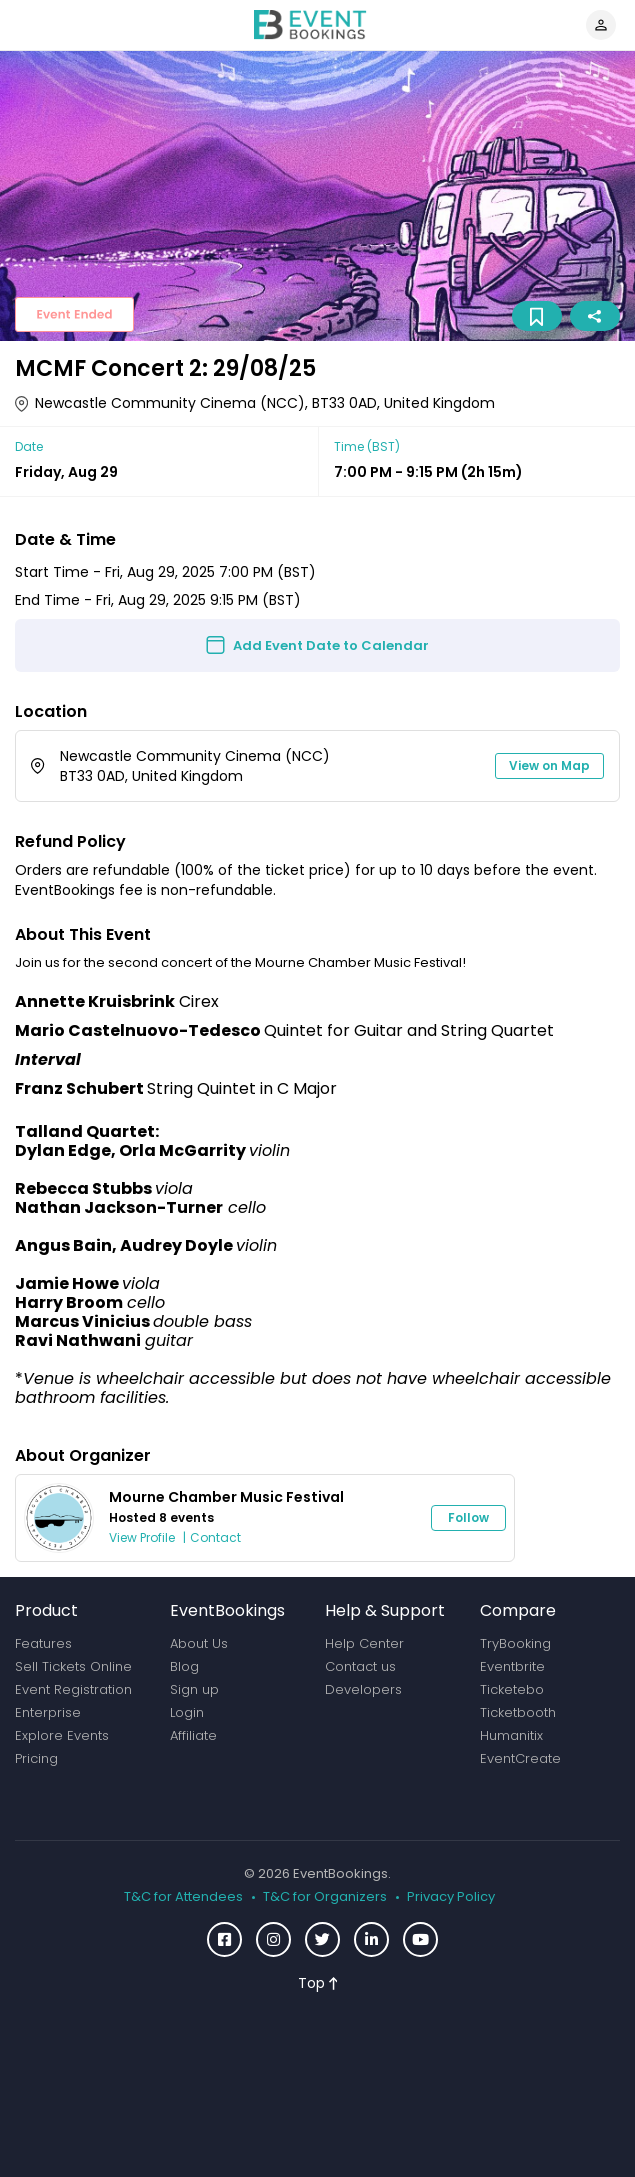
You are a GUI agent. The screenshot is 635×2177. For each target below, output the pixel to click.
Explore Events (62, 1735)
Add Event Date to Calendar (331, 645)
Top (318, 1983)
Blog (184, 1666)
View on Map (549, 765)
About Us (199, 1643)
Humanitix (511, 1735)
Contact (215, 1537)
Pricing (36, 1758)
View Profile (142, 1537)
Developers (363, 1689)
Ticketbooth (518, 1712)
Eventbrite (512, 1666)
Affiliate (193, 1735)
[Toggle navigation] (29, 25)
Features (43, 1643)
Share (594, 316)
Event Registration (73, 1689)
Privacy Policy (451, 1897)
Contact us (360, 1666)
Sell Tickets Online (73, 1666)
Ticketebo (512, 1689)
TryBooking (515, 1643)
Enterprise (48, 1712)
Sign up (194, 1689)
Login (187, 1712)
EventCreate (520, 1758)
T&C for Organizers (325, 1897)
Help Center (364, 1643)
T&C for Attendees (183, 1897)
